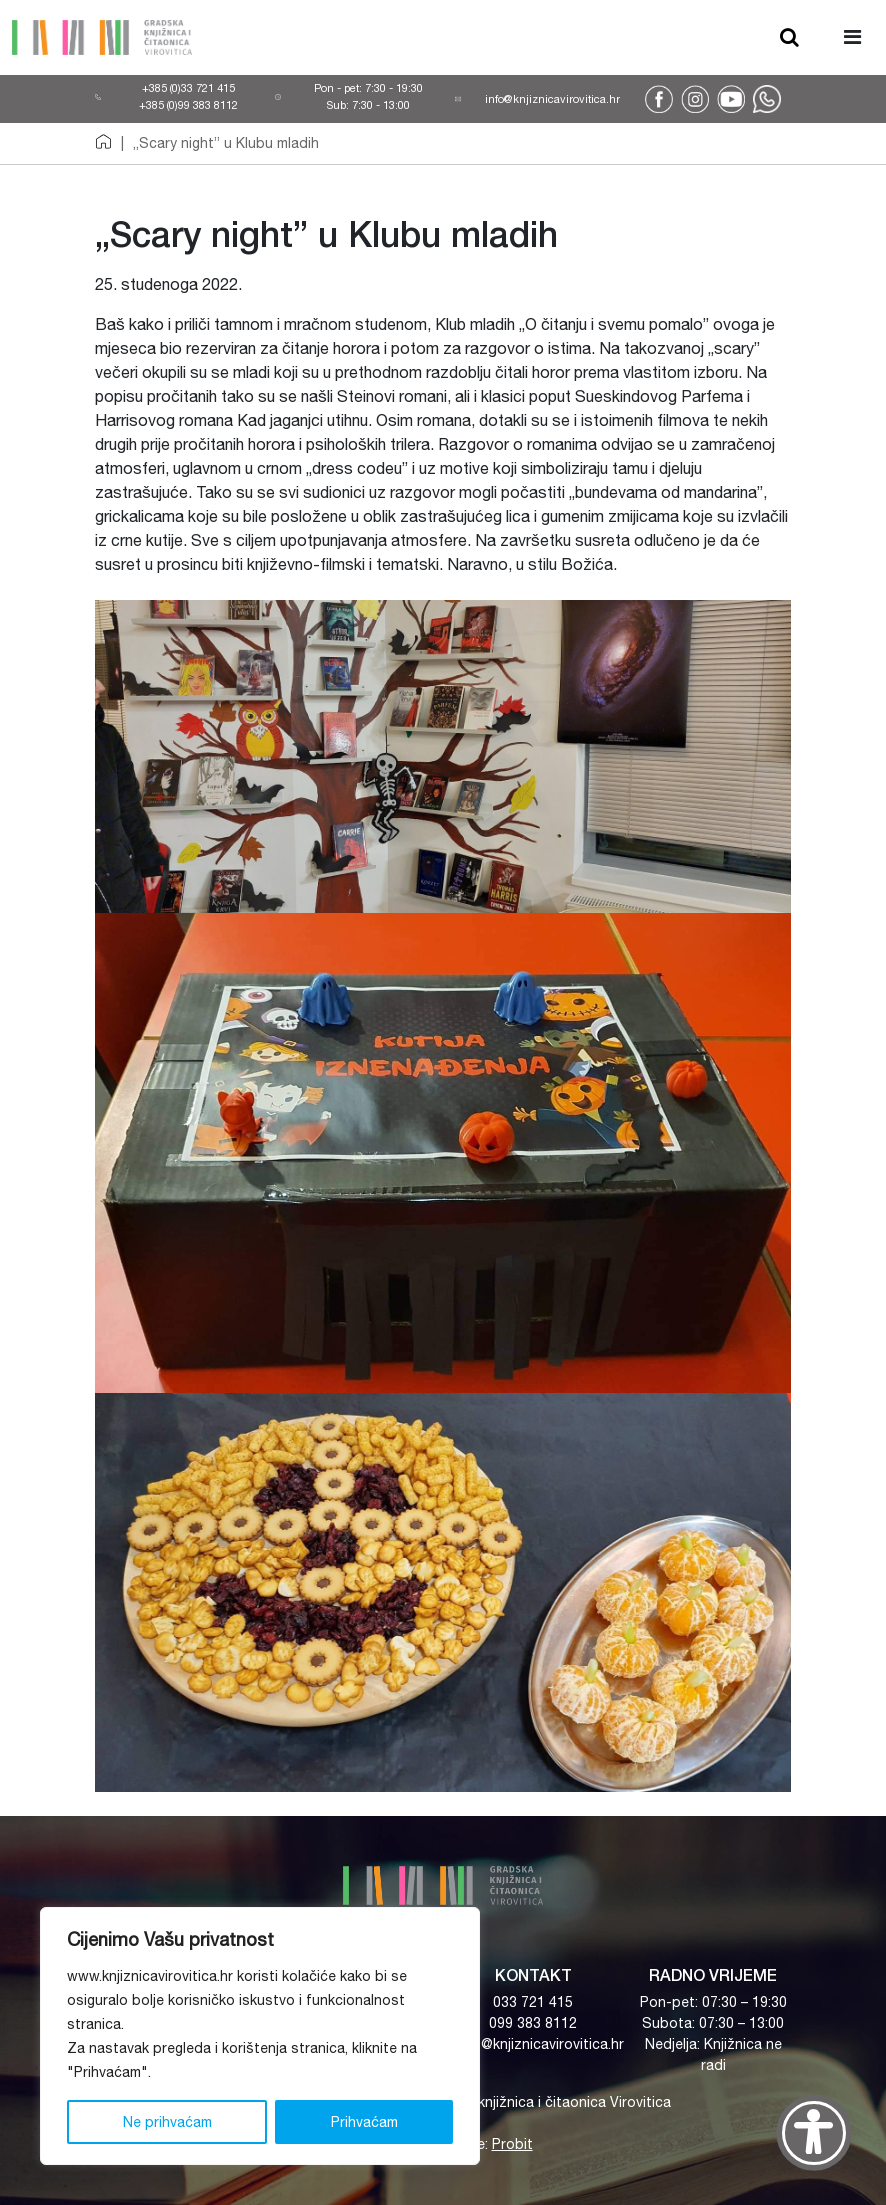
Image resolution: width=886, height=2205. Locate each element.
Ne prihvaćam (167, 2122)
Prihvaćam (364, 2122)
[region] (260, 2036)
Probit (512, 2144)
